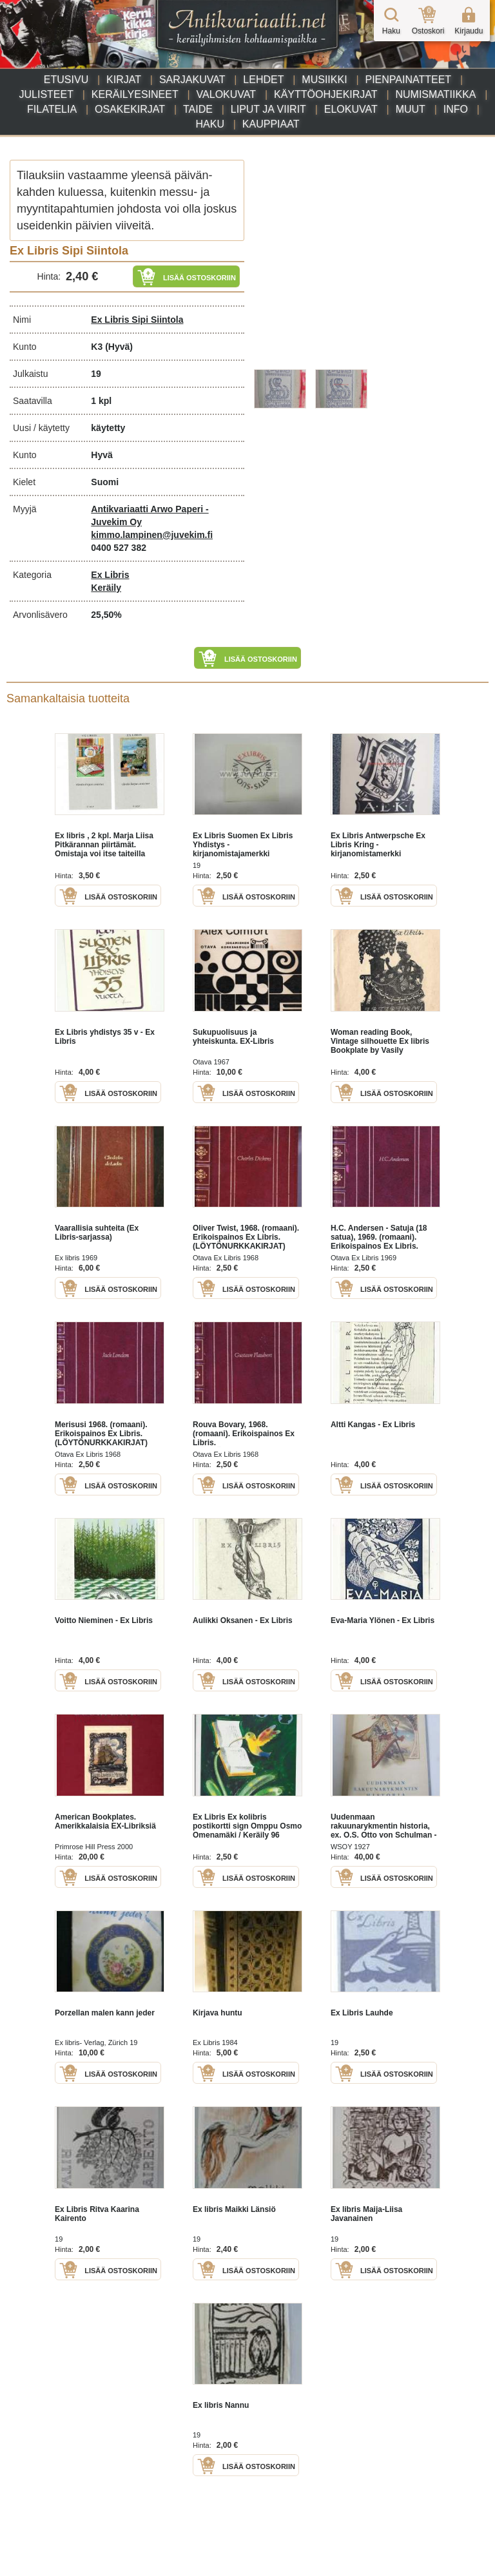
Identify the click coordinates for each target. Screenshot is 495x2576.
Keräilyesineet (135, 94)
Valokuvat (226, 94)
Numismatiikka (435, 94)
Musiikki (324, 79)
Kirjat (123, 79)
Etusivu (66, 79)
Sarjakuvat (192, 79)
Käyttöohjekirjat (326, 94)
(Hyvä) (119, 346)
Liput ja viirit (268, 109)
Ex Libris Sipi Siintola (137, 319)
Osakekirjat (130, 109)
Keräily (106, 587)
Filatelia (52, 109)
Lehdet (263, 79)
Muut (410, 109)
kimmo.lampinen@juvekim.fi (152, 535)
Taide (198, 109)
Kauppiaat (271, 124)
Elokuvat (351, 109)
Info (455, 109)
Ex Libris (110, 575)
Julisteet (46, 94)
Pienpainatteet (408, 79)
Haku (210, 124)
